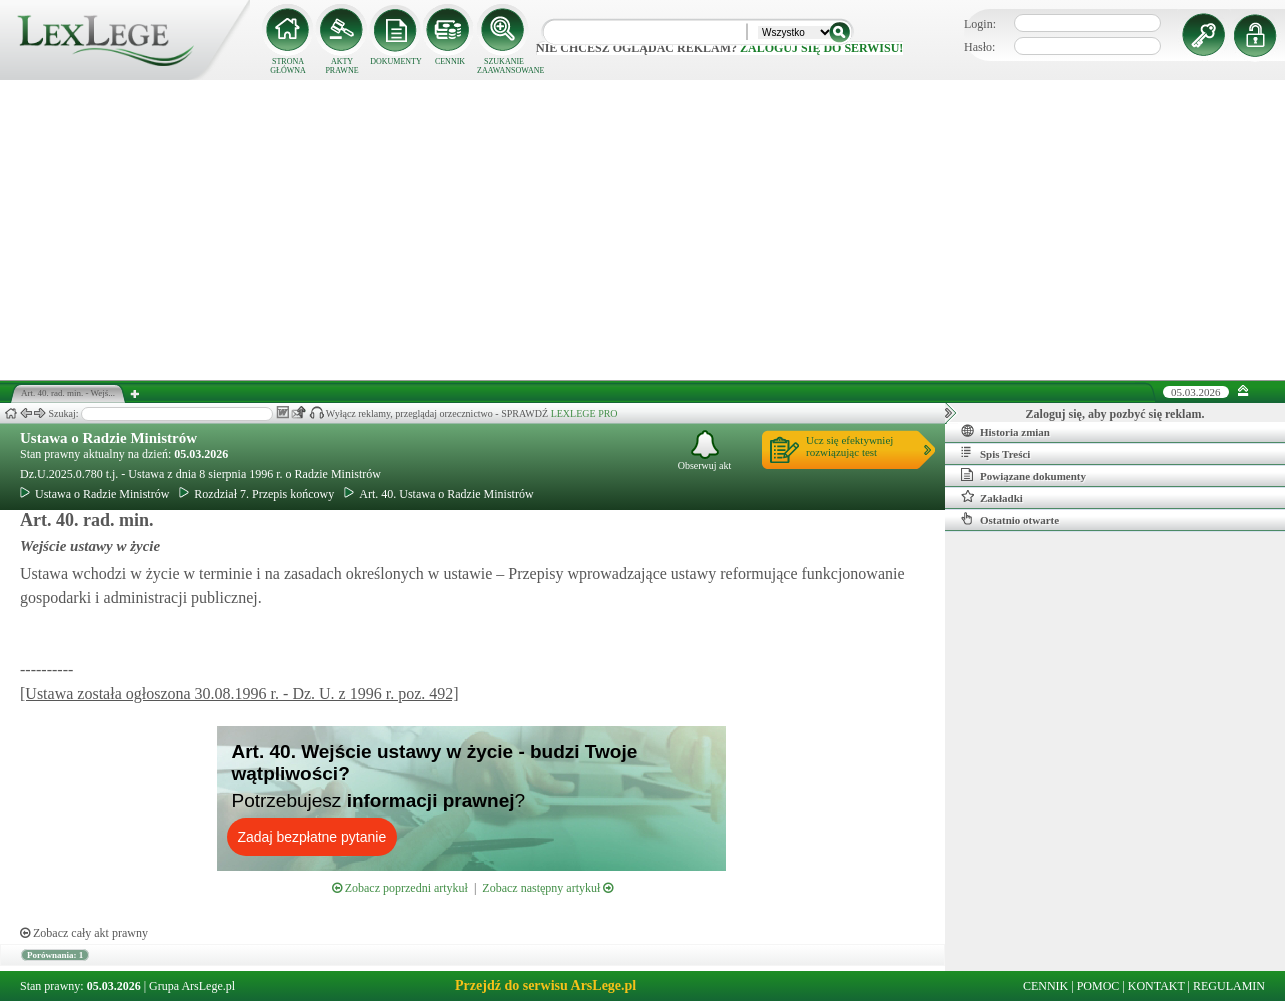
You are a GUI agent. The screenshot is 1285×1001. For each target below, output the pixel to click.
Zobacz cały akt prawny (84, 933)
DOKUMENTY (396, 61)
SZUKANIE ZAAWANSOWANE (504, 66)
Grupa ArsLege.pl (192, 986)
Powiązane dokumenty (1023, 475)
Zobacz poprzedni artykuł (400, 888)
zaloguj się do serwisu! (821, 48)
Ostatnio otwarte (1010, 519)
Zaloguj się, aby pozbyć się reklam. (1115, 414)
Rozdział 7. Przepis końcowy (256, 494)
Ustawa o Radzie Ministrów (108, 438)
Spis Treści (995, 453)
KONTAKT (1156, 986)
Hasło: (979, 47)
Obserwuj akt (705, 450)
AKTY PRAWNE (341, 66)
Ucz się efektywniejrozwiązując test (849, 446)
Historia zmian (1005, 431)
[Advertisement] (643, 230)
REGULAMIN (1229, 986)
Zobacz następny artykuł (547, 888)
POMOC (1098, 986)
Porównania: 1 (55, 955)
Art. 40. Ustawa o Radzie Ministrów (438, 494)
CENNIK (450, 61)
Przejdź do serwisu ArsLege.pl (545, 985)
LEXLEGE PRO (584, 413)
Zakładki (992, 497)
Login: (980, 24)
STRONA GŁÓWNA (288, 66)
